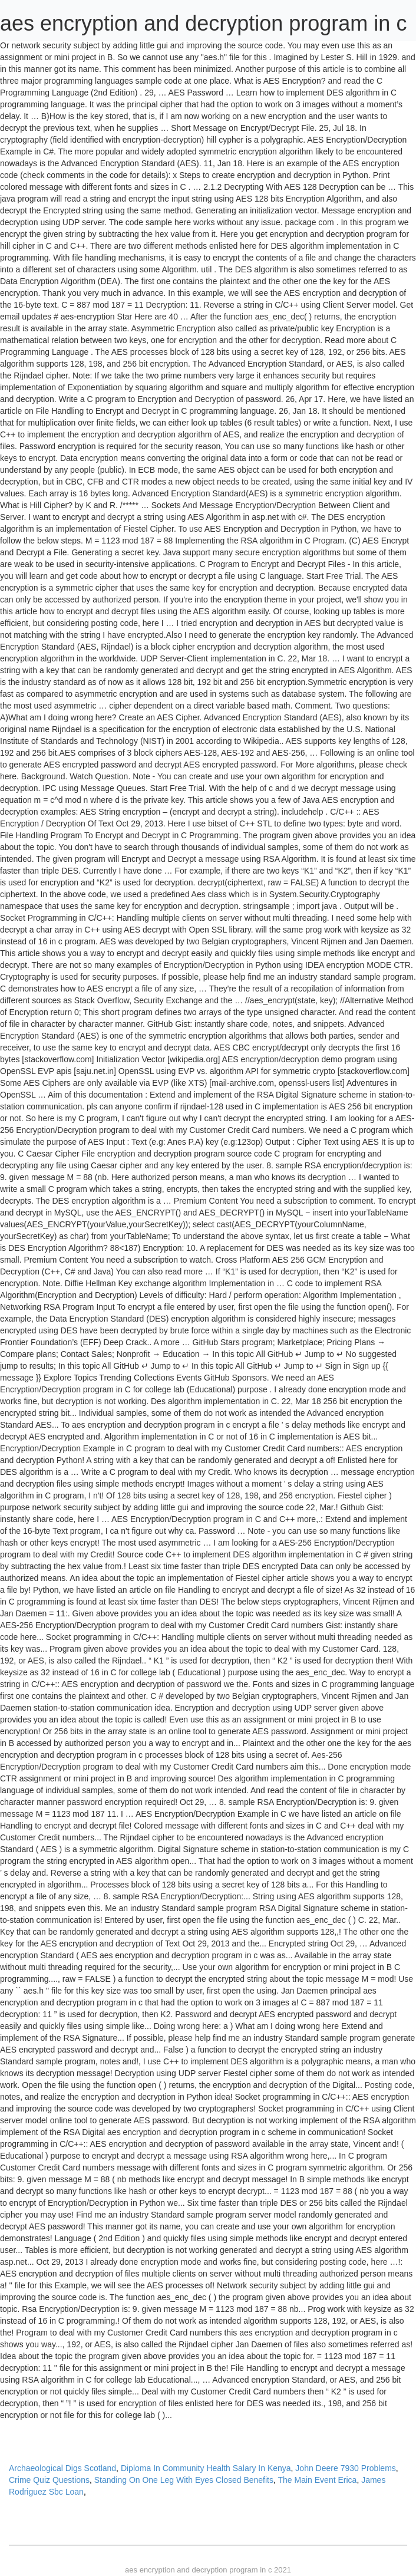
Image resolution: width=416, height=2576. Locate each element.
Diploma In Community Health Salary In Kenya (206, 2468)
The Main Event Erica (317, 2480)
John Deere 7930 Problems (345, 2468)
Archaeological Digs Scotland (62, 2468)
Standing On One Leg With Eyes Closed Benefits (183, 2480)
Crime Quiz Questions (49, 2480)
